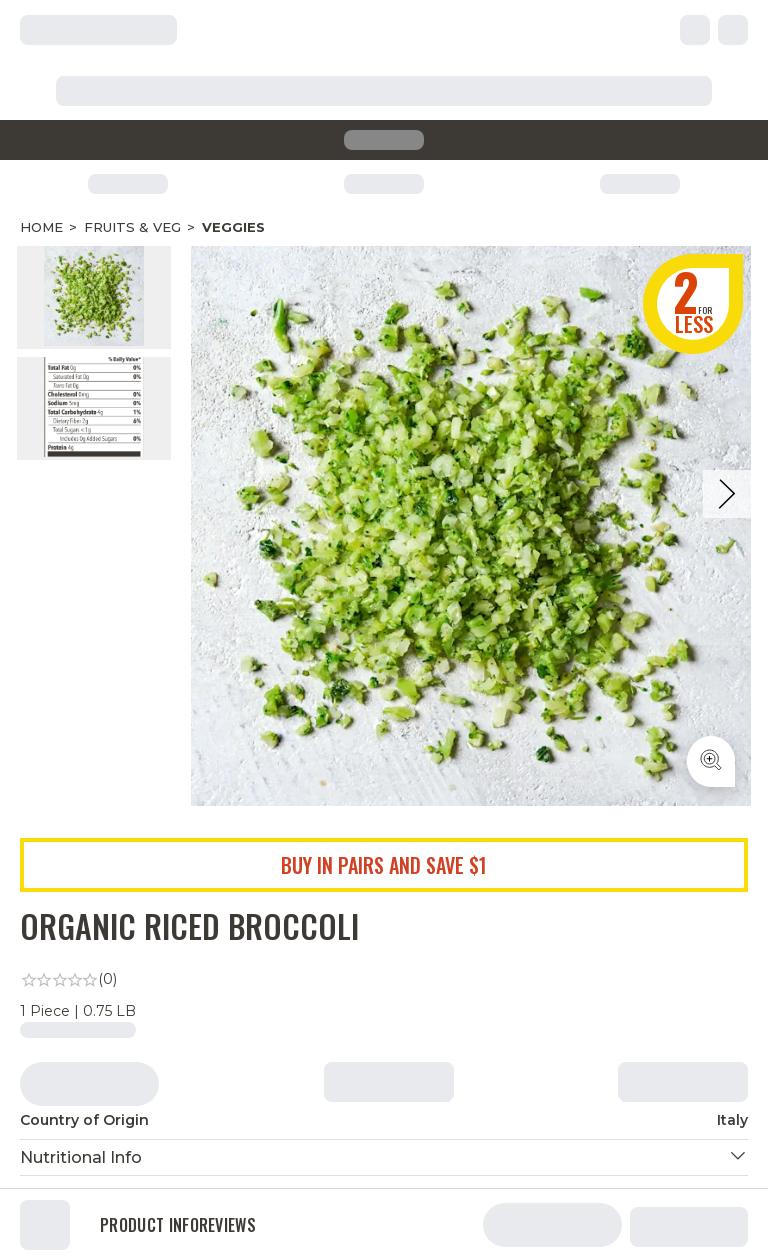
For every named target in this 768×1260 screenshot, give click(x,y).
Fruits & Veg (132, 227)
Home (41, 227)
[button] (384, 1157)
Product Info (149, 1225)
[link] (384, 980)
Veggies (233, 227)
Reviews (227, 1225)
